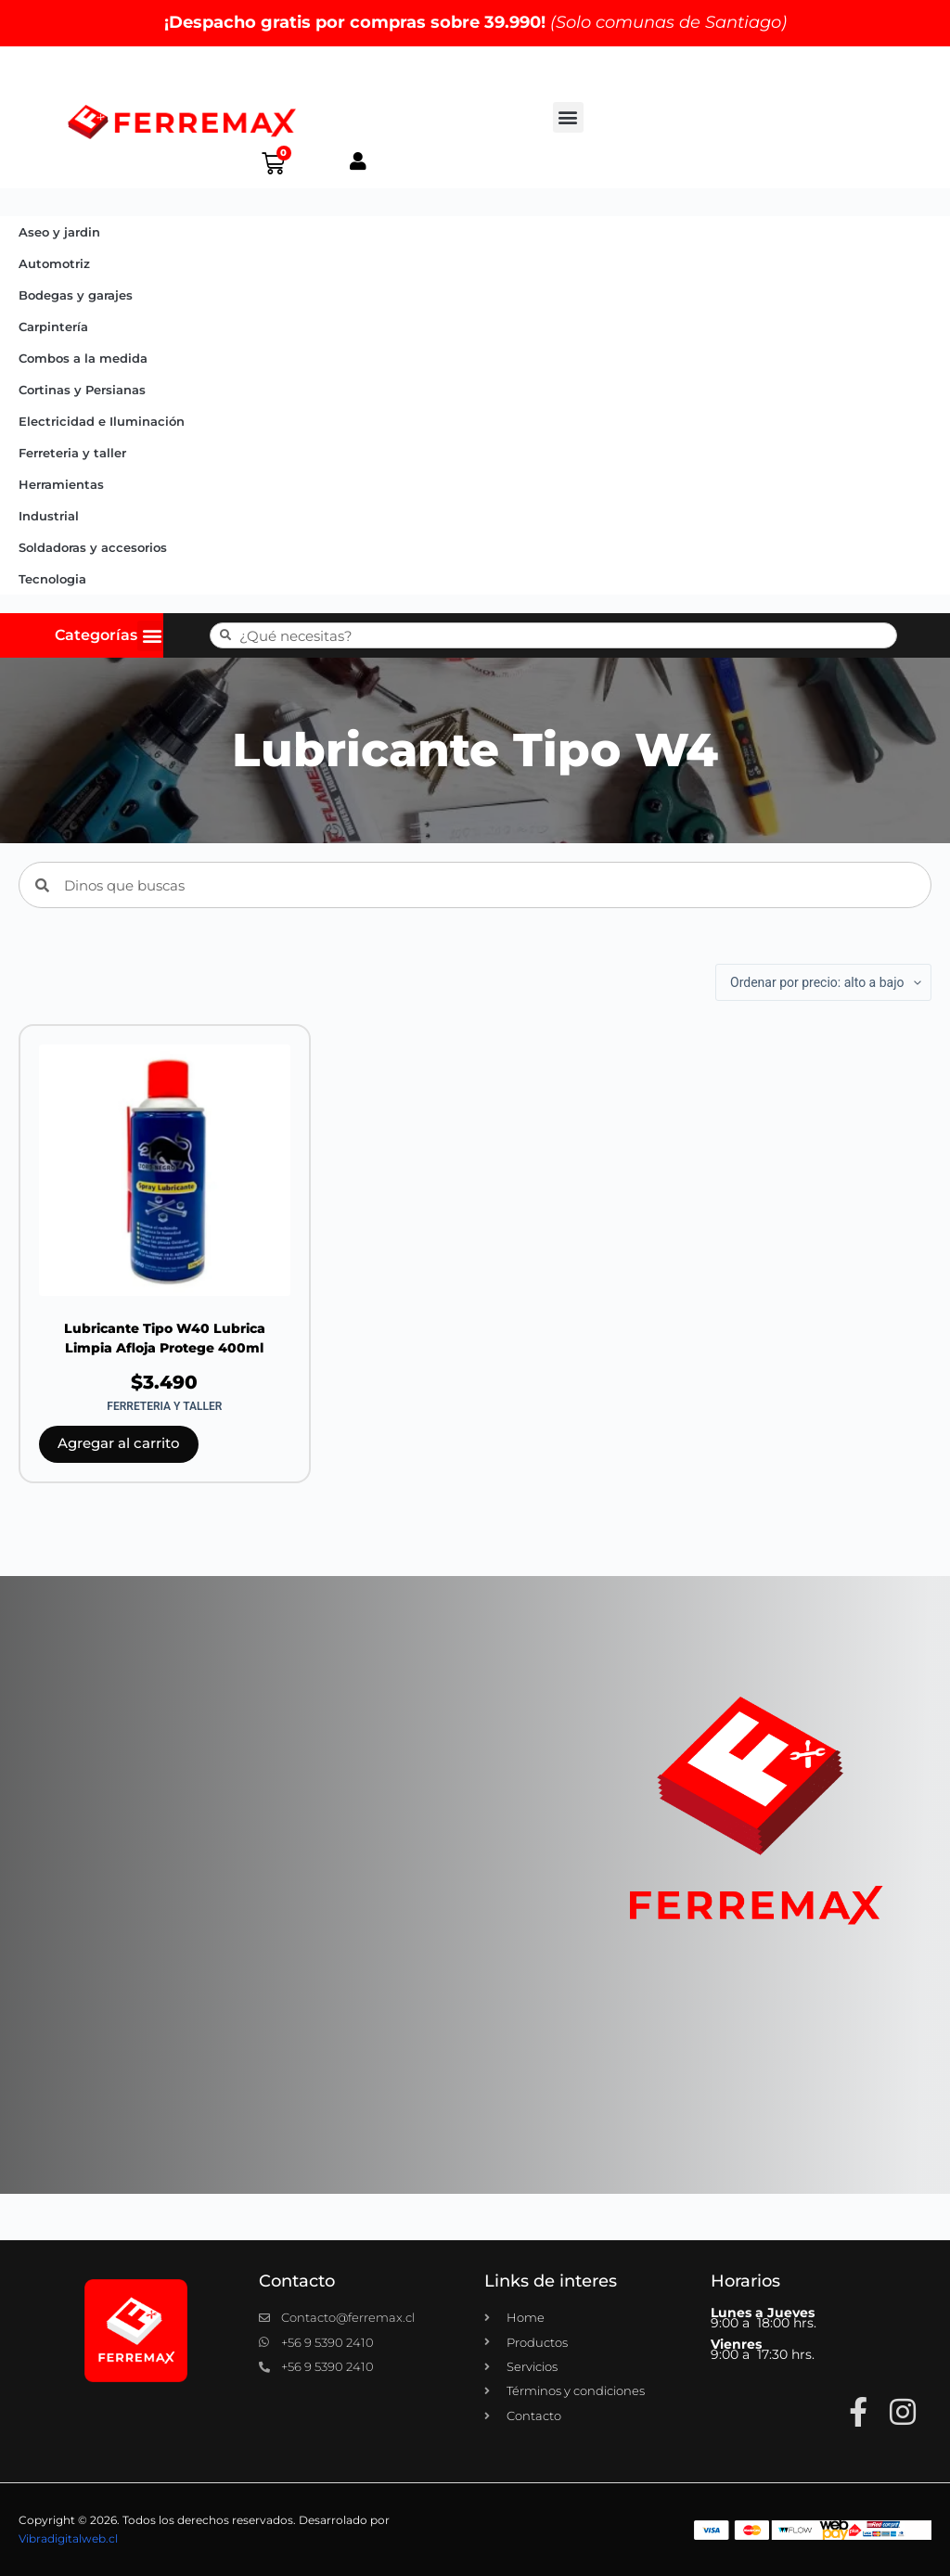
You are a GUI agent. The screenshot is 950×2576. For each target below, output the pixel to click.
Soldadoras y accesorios (93, 547)
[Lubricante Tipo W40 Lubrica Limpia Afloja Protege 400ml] (164, 1170)
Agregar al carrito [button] (119, 1443)
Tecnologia (52, 578)
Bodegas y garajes (76, 295)
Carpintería (53, 326)
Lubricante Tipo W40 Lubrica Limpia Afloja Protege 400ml (164, 1338)
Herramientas (61, 484)
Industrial (49, 515)
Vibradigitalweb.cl (68, 2538)
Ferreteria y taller (72, 452)
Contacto (297, 2281)
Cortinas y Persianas (82, 389)
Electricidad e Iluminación (102, 421)
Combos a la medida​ (83, 358)
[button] (568, 117)
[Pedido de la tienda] (823, 982)
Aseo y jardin (59, 231)
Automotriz (54, 263)
